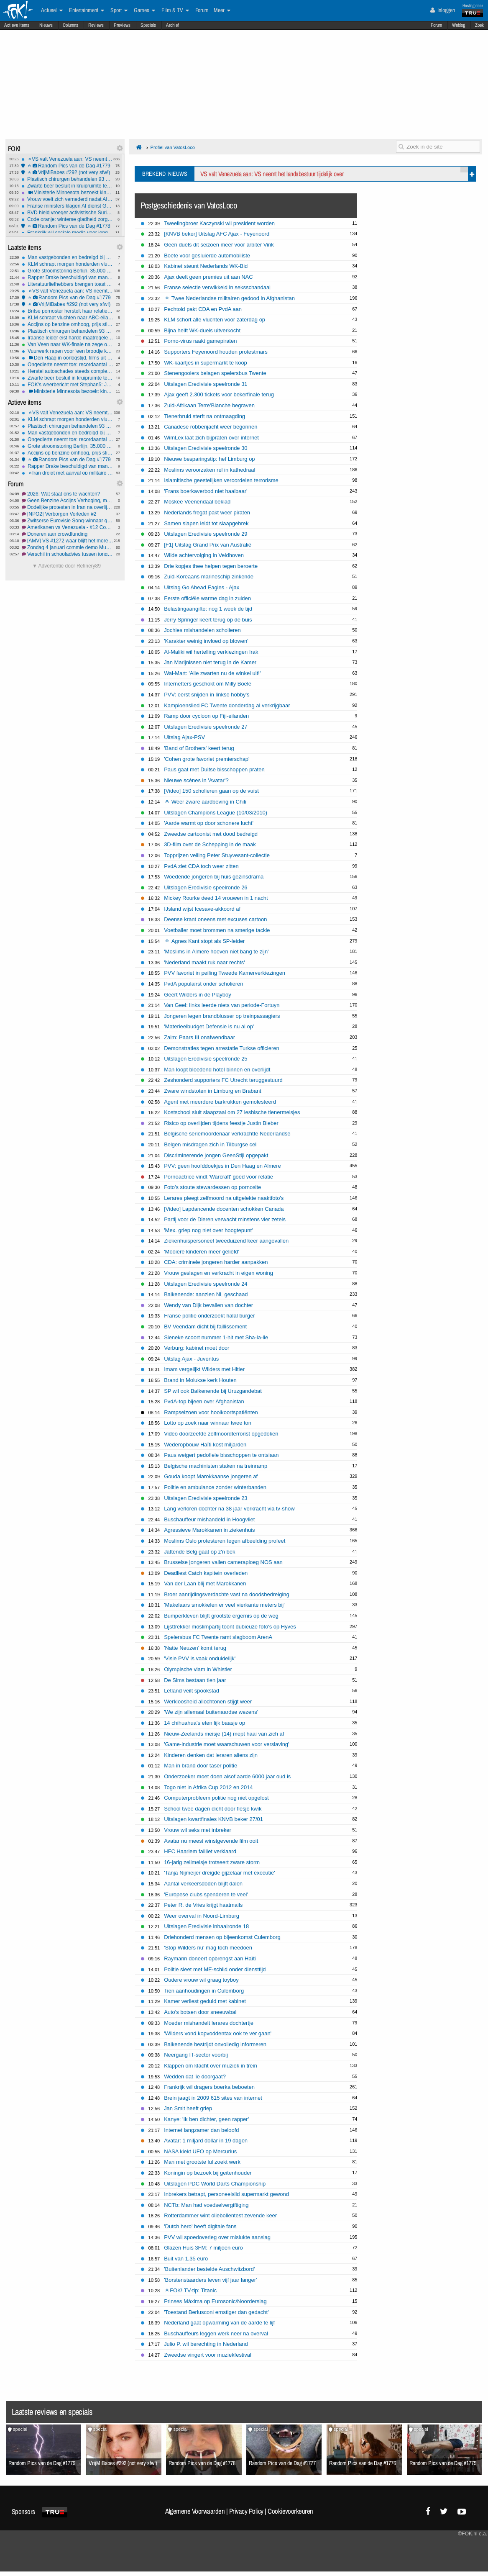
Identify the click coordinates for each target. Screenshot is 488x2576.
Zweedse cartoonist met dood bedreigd (211, 834)
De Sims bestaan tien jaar (195, 1680)
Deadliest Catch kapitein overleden (206, 1573)
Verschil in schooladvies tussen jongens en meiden (67, 554)
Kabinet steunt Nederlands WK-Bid (206, 266)
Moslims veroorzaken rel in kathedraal (209, 470)
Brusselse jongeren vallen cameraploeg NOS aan (223, 1562)
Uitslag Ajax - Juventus (191, 1359)
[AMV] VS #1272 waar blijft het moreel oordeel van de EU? (67, 540)
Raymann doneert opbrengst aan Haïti (210, 1958)
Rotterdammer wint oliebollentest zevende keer (220, 2215)
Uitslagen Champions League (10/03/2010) (215, 812)
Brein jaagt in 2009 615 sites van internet (213, 2098)
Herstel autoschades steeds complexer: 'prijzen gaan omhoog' (67, 371)
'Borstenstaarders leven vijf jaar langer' (210, 2280)
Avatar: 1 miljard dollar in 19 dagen (206, 2140)
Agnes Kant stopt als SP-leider (205, 941)
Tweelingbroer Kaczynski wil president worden (219, 223)
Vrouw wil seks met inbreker (197, 1830)
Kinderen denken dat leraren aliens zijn (211, 1755)
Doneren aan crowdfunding (67, 534)
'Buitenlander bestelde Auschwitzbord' (209, 2269)
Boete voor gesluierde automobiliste (207, 255)
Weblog (458, 25)
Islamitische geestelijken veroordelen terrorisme (221, 480)
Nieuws (46, 25)
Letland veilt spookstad (191, 1690)
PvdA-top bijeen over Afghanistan (204, 1401)
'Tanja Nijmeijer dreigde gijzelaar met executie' (219, 1873)
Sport (119, 10)
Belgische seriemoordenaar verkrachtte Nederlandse (227, 1133)
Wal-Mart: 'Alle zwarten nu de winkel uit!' (212, 673)
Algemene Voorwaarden (195, 2511)
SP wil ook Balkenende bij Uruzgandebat (213, 1391)
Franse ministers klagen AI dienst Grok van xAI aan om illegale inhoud (67, 205)
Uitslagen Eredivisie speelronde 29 (205, 534)
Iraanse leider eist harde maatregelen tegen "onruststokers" (67, 337)
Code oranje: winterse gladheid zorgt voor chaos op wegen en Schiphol (67, 219)
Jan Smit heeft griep (188, 2108)
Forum (436, 25)
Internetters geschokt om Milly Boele (207, 684)
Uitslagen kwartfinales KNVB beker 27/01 (213, 1819)
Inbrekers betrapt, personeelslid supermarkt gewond (226, 2194)
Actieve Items (16, 25)
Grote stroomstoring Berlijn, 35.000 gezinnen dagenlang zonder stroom (67, 270)
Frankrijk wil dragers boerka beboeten (209, 2087)
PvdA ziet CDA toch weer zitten (201, 866)
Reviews (96, 25)
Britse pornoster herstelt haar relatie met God (67, 310)
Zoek (479, 25)
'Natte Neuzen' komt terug (195, 1648)
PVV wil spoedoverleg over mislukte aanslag (217, 2237)
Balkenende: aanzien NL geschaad (206, 1294)
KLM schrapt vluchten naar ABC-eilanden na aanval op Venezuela (67, 317)
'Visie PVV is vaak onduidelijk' (199, 1658)
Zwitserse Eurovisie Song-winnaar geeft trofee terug (67, 520)
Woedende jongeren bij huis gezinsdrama (213, 876)
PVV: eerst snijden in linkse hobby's (206, 694)
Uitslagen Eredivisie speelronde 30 (205, 448)
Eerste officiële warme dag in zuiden (207, 598)
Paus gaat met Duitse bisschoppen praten (214, 769)
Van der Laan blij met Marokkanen (205, 1583)
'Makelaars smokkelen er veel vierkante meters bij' (224, 1605)
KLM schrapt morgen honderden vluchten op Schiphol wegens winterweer (67, 264)
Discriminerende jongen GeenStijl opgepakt (216, 1155)
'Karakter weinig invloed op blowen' (206, 641)
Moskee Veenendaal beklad (197, 501)
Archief (172, 25)
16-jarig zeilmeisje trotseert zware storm (212, 1862)
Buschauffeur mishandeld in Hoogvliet (209, 1519)
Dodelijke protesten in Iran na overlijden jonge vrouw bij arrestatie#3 (67, 507)
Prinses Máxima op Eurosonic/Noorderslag (215, 2301)
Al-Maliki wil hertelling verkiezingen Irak (211, 652)
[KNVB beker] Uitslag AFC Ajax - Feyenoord (216, 234)
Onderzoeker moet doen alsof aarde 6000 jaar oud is (227, 1776)
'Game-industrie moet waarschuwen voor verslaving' (226, 1744)
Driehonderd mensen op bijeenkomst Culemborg (222, 1937)
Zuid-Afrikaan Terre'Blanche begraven (209, 405)
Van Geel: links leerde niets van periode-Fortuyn (221, 1005)
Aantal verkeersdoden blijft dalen (203, 1883)
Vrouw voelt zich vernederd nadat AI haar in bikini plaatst (67, 199)
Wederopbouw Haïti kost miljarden (205, 1444)
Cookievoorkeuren (290, 2511)
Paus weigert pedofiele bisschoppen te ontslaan (221, 1455)
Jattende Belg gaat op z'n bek (199, 1552)
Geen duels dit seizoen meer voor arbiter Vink (219, 244)
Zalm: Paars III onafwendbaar (199, 1037)
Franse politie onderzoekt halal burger (209, 1315)
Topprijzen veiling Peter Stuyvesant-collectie (217, 855)
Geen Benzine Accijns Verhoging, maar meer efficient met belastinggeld (67, 500)
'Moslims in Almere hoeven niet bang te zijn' (216, 951)
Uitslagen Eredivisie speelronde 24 (205, 1284)
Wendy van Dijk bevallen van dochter (208, 1305)
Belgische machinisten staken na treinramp (215, 1466)
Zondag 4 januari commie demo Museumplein (67, 547)
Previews (122, 25)
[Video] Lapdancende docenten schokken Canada (224, 1209)
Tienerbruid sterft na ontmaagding (204, 416)
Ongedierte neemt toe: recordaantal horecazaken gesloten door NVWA (67, 364)
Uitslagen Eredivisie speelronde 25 (205, 1059)
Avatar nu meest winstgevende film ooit (211, 1841)
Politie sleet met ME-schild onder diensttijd (215, 1969)
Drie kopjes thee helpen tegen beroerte (211, 566)
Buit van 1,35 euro (186, 2258)
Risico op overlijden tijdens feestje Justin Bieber (221, 1123)
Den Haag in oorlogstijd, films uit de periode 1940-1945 (67, 357)
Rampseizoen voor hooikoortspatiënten (211, 1412)
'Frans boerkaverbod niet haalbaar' (205, 491)
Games (144, 10)
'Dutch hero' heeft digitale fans (200, 2226)
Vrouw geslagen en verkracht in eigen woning (218, 1273)
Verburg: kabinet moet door (196, 1348)
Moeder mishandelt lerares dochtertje (208, 2023)
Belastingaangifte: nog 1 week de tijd (208, 609)
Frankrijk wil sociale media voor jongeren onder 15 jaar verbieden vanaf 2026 (67, 232)
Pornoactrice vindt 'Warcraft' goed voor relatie (218, 1177)
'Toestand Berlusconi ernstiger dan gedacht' (216, 2312)
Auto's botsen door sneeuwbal (200, 2012)
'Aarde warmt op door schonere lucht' (208, 823)
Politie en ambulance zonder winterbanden (215, 1487)
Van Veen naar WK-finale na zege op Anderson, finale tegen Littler (67, 344)
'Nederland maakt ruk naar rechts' (204, 962)
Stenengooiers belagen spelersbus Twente (215, 373)
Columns (70, 25)
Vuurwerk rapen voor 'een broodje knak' (67, 351)
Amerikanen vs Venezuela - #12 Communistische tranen (67, 527)
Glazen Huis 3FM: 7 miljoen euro (203, 2248)
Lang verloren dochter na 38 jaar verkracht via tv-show (229, 1508)
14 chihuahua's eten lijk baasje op (204, 1723)
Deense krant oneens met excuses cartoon (215, 919)
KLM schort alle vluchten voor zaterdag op (214, 319)
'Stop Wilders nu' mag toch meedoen (208, 1947)
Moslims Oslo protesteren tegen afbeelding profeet (224, 1541)
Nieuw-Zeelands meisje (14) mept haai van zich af (224, 1734)
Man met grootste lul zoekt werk (202, 2162)
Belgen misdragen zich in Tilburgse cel (210, 1144)
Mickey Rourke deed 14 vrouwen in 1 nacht (216, 898)
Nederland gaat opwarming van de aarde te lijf (219, 2322)
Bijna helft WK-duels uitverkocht (202, 330)
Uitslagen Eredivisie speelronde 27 (205, 727)
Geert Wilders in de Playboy (197, 994)
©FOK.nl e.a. (472, 2534)
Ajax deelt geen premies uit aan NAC (208, 277)
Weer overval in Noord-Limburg (201, 1916)
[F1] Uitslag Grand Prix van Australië (207, 545)
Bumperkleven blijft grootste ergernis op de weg (221, 1616)
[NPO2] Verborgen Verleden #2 (67, 513)
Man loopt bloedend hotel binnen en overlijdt (217, 1069)
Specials (148, 25)
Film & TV (175, 10)
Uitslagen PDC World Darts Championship (215, 2183)
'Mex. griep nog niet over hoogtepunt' (208, 1230)
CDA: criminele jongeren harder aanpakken (216, 1262)
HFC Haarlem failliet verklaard (200, 1851)
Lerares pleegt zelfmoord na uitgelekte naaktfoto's (224, 1198)
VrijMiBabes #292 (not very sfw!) (67, 172)
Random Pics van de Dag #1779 (67, 165)
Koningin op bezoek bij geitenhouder (208, 2173)
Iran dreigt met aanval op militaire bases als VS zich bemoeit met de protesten (67, 472)
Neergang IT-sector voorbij (196, 2055)
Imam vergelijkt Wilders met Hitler (204, 1369)
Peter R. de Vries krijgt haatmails (203, 1905)
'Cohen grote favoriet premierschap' (206, 759)
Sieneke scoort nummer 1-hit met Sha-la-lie (216, 1337)
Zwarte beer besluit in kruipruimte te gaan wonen (67, 185)
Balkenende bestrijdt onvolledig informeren (215, 2044)
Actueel (52, 10)
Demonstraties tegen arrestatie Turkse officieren (221, 1048)
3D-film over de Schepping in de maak (210, 844)
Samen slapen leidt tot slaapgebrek (206, 523)
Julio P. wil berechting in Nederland (206, 2344)
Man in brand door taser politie (200, 1765)
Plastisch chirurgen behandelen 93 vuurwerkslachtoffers (67, 179)
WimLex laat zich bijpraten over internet (211, 437)
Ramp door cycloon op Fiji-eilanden (206, 716)
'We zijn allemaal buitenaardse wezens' (211, 1712)
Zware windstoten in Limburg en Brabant (212, 1091)
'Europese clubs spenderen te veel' (206, 1894)
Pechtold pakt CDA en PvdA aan (203, 309)
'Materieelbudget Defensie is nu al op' (209, 1026)
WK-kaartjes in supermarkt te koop (205, 363)
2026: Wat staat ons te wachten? (67, 493)
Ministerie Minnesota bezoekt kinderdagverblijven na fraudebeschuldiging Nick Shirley (67, 192)
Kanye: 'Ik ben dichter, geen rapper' (206, 2119)
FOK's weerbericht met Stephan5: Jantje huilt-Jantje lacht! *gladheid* (67, 384)
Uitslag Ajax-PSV (184, 737)
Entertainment (86, 10)
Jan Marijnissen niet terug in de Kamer (210, 662)
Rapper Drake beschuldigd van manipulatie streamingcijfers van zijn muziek (67, 277)
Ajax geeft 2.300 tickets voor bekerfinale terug (219, 394)
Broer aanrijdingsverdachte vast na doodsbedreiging (226, 1594)
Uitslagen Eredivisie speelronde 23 (205, 1498)
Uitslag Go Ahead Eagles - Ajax (201, 587)
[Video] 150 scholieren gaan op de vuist (211, 791)
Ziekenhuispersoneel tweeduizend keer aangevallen (226, 1241)
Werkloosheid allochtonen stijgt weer (208, 1701)
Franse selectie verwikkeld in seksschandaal (217, 287)
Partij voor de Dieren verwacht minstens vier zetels (225, 1219)
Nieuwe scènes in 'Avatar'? (196, 780)
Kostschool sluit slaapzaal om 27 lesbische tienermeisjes (232, 1112)
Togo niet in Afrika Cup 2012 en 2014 (208, 1787)
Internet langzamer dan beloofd (201, 2130)
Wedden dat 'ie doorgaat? (195, 2076)
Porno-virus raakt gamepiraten (200, 341)
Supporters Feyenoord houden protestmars (216, 352)
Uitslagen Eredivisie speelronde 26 (205, 887)
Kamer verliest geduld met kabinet (205, 2001)
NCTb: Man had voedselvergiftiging (206, 2205)
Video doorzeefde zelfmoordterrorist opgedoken (221, 1434)
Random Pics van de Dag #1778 (67, 226)
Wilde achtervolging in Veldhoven (204, 555)
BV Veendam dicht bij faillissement (205, 1326)
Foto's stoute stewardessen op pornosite (212, 1187)
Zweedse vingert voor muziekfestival (207, 2355)
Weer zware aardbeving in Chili (205, 802)
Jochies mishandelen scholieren (202, 630)
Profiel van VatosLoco (173, 147)
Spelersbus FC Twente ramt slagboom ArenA (218, 1637)
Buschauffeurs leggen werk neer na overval (216, 2333)
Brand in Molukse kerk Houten (200, 1380)
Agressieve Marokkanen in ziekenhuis (209, 1530)
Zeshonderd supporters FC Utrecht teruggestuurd (223, 1080)
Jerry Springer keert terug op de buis (208, 619)
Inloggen (442, 10)
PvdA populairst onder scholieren (203, 984)
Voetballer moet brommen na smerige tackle (217, 930)
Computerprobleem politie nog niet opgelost (216, 1798)
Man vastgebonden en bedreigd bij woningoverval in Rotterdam (67, 257)
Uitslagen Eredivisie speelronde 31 (205, 384)
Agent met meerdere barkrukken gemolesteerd (220, 1102)
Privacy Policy (246, 2511)
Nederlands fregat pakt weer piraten (207, 512)
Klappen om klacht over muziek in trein (210, 2065)
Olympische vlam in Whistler (198, 1669)
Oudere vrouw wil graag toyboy (201, 1980)
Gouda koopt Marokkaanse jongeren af (211, 1476)
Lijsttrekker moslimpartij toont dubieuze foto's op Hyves (230, 1626)
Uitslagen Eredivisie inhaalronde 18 (206, 1926)
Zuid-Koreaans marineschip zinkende (208, 576)
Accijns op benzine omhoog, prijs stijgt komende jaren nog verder (67, 324)
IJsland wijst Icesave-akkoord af (202, 909)
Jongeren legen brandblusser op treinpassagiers (222, 1016)
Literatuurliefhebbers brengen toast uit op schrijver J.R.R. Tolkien (67, 284)
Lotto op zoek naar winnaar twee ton (207, 1423)
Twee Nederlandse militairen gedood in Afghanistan (230, 298)
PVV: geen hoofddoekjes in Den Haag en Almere (222, 1166)
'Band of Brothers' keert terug (199, 748)
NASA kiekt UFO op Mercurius (200, 2151)
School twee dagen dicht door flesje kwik (212, 1809)
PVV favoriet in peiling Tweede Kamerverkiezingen (224, 973)
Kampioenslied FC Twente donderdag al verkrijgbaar (227, 705)
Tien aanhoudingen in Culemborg (204, 1991)
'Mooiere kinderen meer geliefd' (201, 1251)
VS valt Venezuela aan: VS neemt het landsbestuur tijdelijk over (67, 159)
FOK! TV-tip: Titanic (191, 2290)
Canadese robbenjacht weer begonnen (210, 427)
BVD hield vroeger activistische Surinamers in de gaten (67, 212)
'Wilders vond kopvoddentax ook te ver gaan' (217, 2033)
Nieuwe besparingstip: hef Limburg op (209, 459)
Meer (222, 10)
